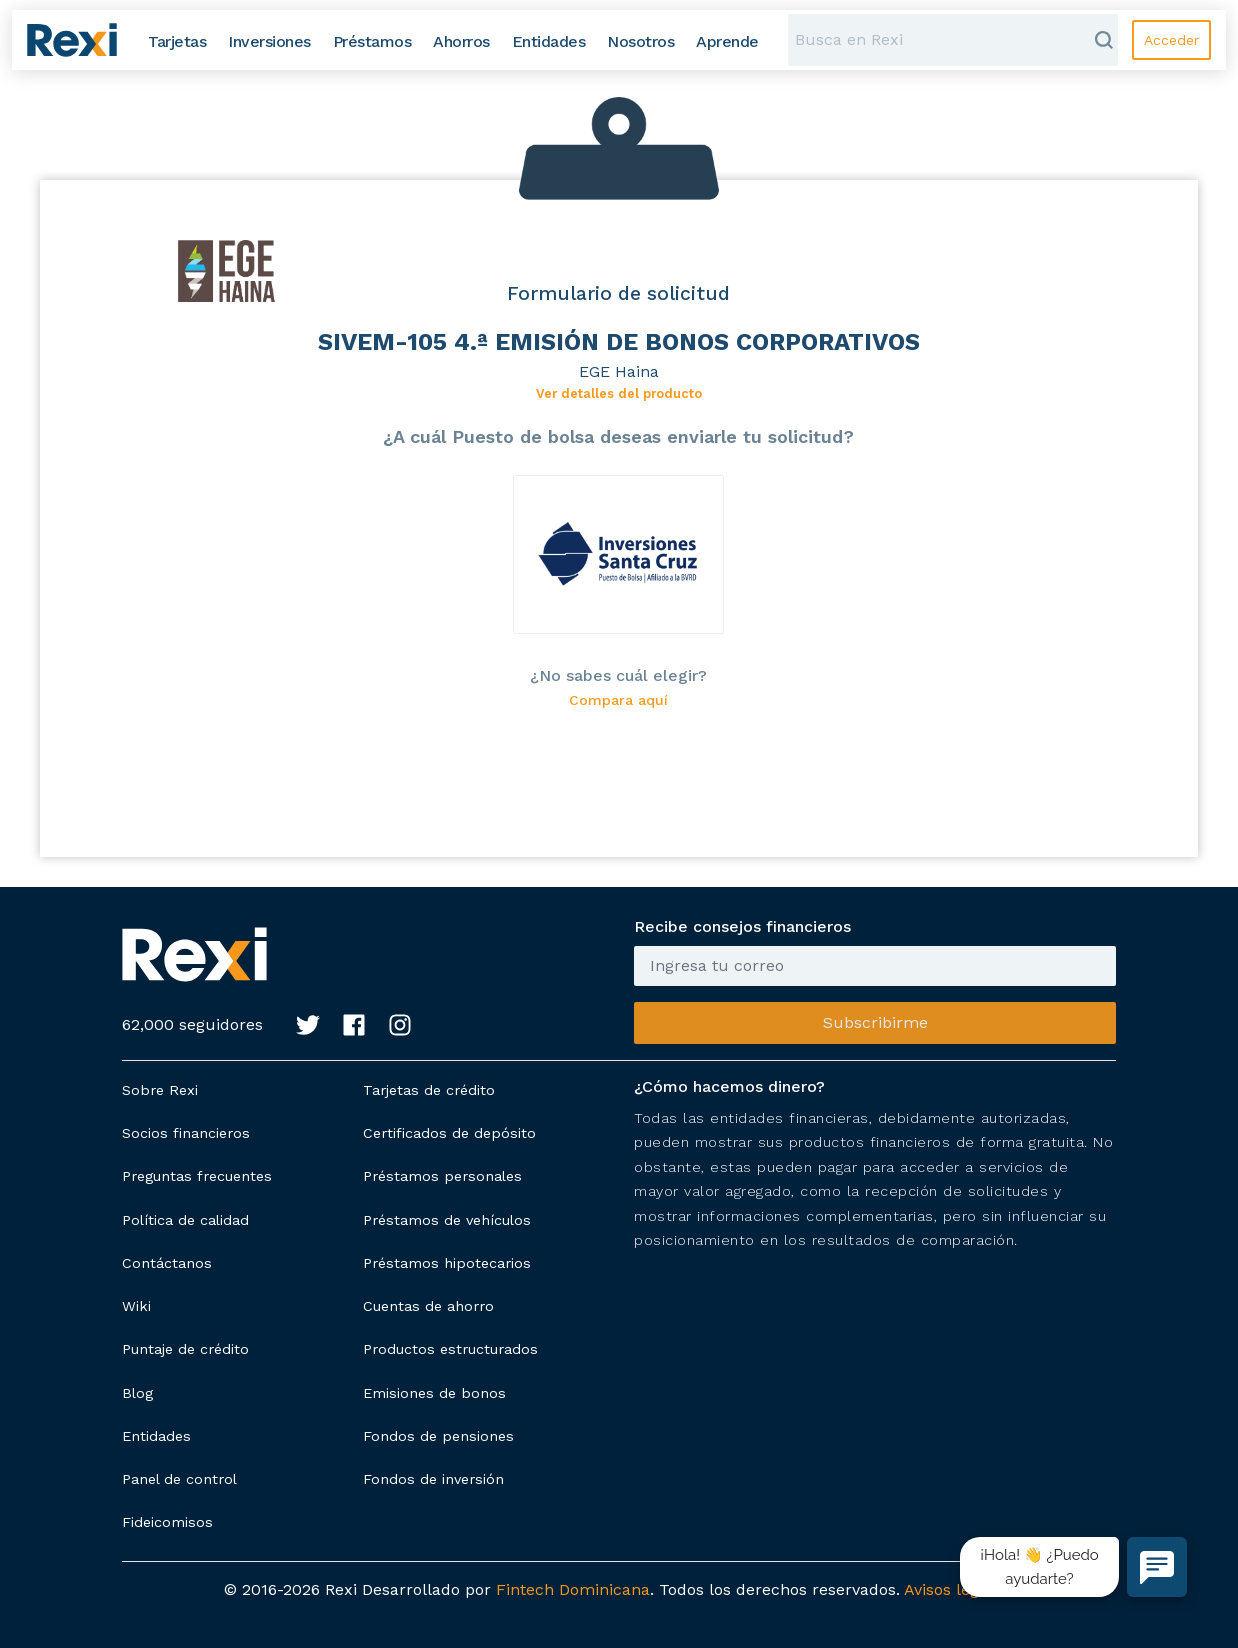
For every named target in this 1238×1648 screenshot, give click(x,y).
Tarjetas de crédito (429, 1090)
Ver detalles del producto (619, 393)
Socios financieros (186, 1133)
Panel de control (179, 1479)
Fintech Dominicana (573, 1589)
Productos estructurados (450, 1349)
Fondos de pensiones (438, 1436)
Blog (137, 1393)
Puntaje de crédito (185, 1349)
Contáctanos (167, 1263)
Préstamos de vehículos (447, 1220)
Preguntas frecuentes (197, 1176)
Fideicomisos (167, 1522)
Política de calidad (185, 1220)
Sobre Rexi (160, 1090)
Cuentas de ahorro (428, 1306)
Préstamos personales (442, 1176)
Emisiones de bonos (434, 1393)
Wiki (136, 1306)
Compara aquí (618, 700)
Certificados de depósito (449, 1133)
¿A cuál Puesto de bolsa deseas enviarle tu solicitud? (618, 436)
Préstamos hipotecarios (447, 1263)
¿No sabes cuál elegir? (618, 675)
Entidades (156, 1436)
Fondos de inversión (433, 1479)
